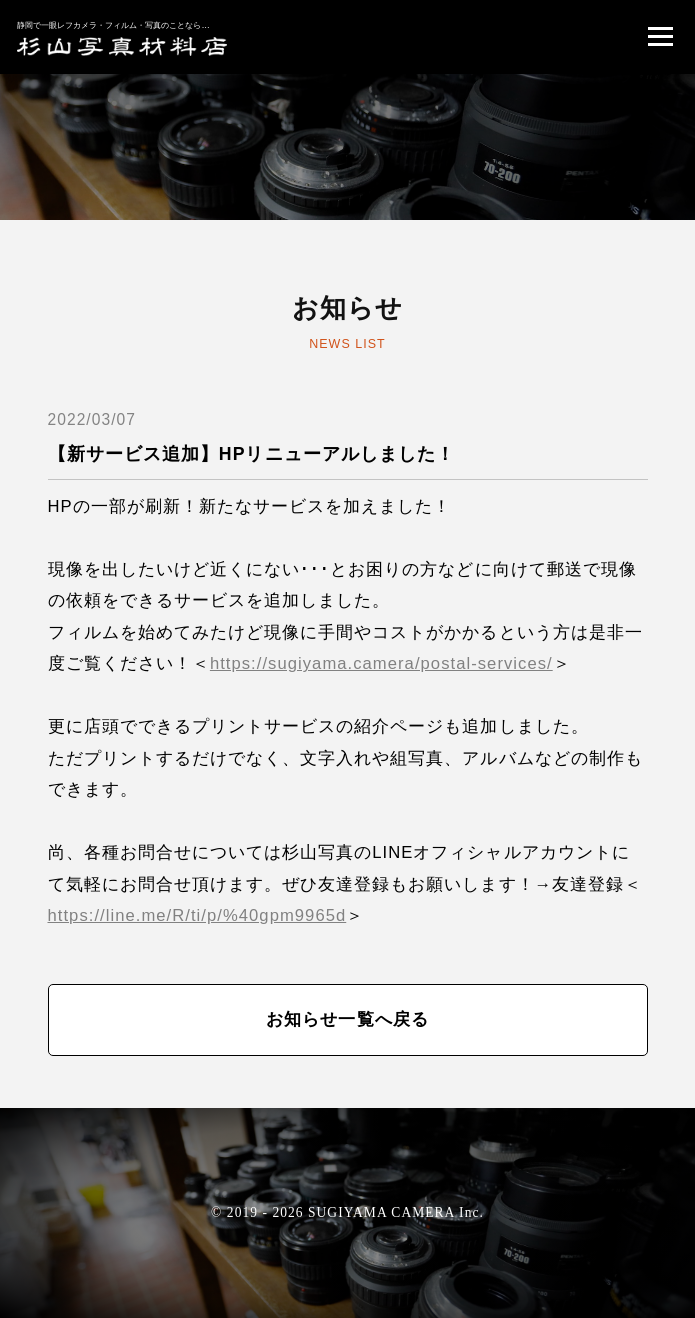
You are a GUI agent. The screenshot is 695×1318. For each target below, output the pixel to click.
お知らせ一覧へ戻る (347, 1019)
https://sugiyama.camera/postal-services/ (381, 663)
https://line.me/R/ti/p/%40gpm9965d (197, 915)
